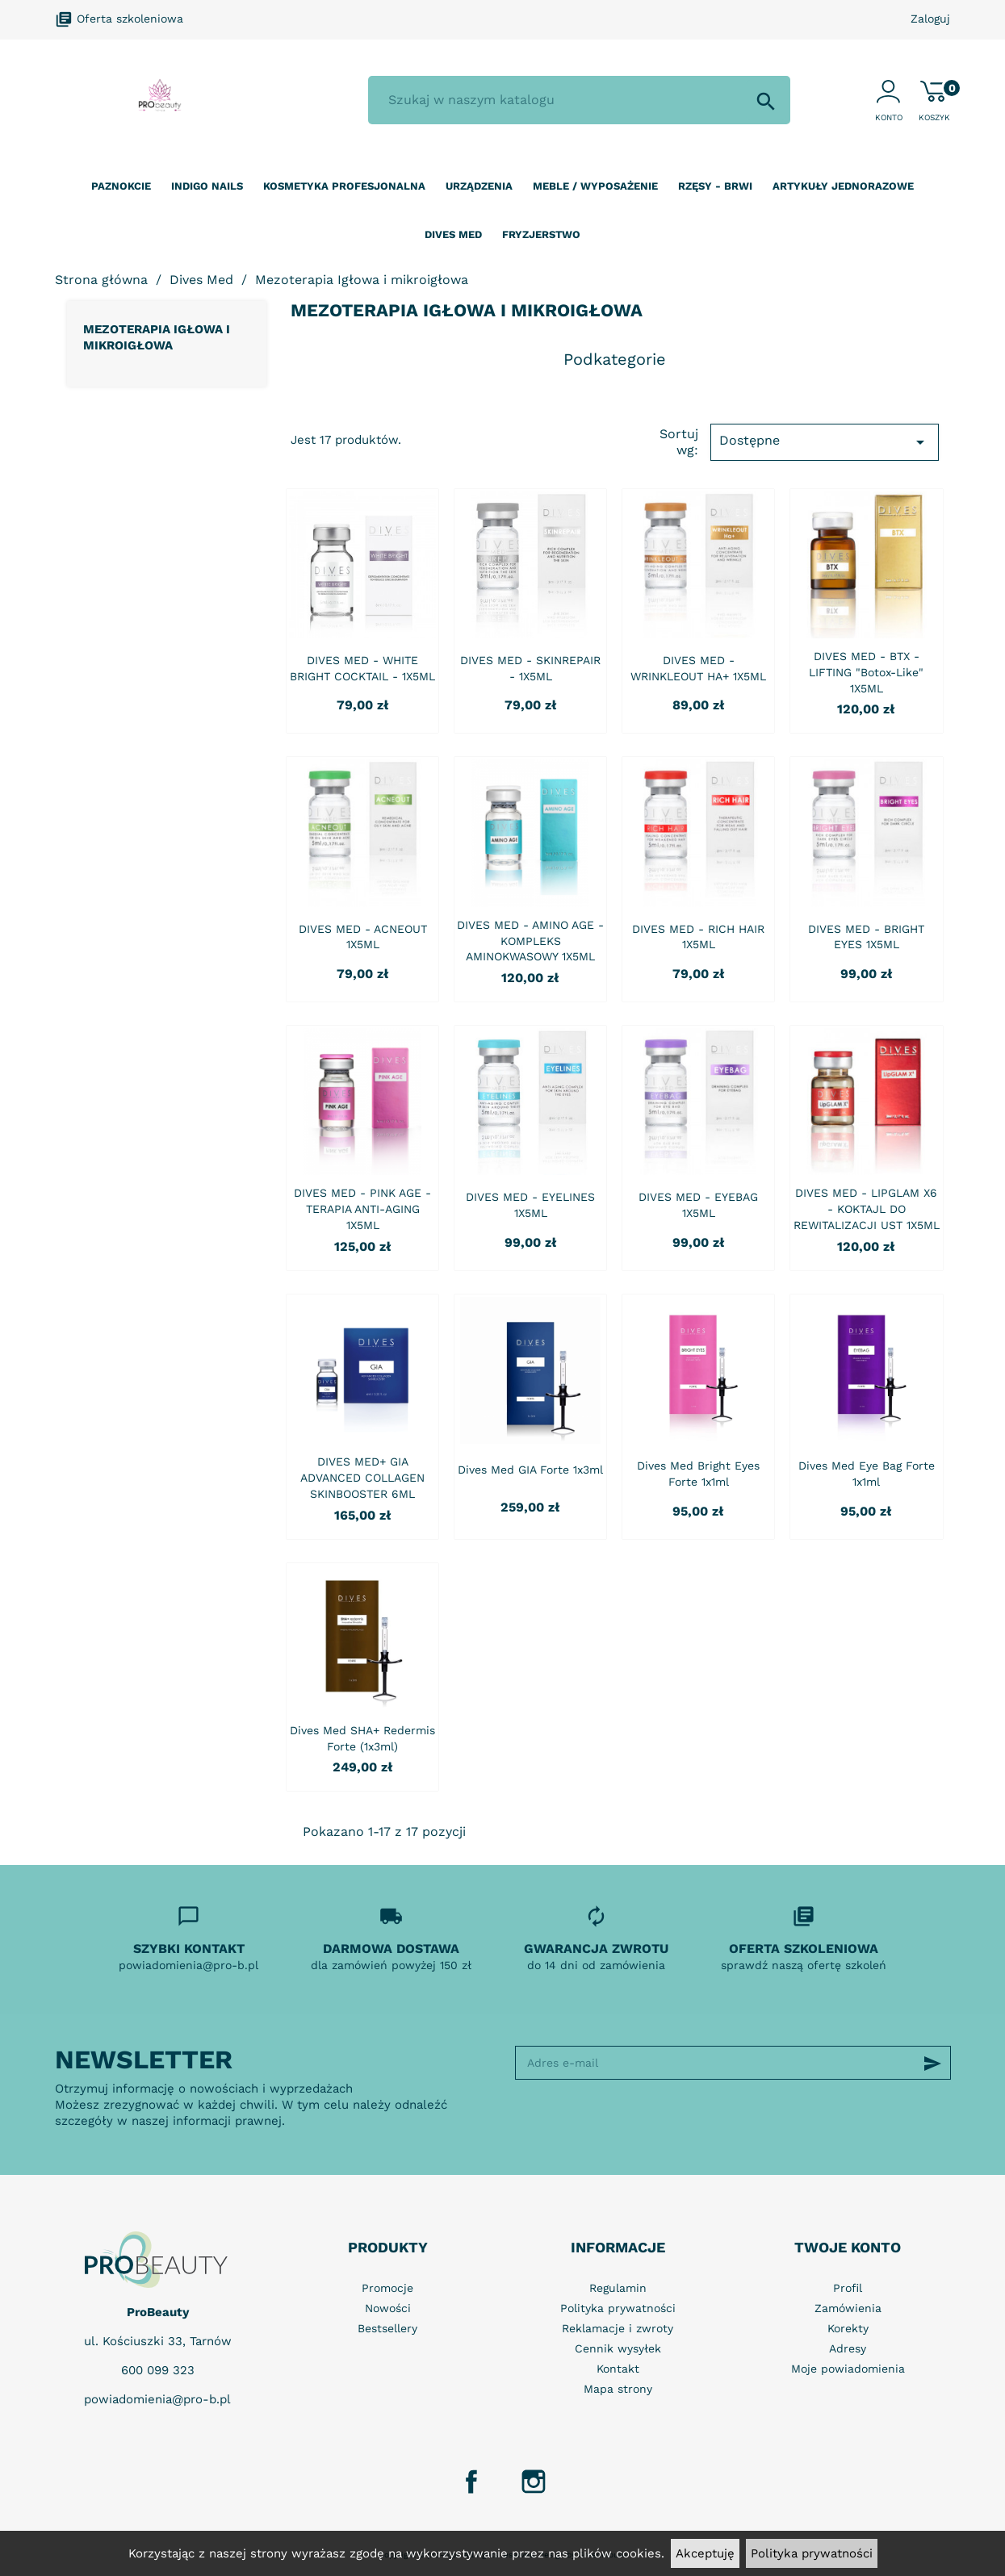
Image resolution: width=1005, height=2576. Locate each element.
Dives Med (453, 234)
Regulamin (618, 2287)
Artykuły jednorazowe (843, 186)
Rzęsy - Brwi (715, 186)
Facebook (471, 2481)
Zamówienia (847, 2308)
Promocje (387, 2287)
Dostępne (824, 442)
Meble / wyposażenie (595, 186)
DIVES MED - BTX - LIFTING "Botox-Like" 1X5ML (866, 672)
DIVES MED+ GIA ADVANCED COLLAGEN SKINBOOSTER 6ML (362, 1477)
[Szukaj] (578, 100)
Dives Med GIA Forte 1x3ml (530, 1469)
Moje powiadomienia (848, 2368)
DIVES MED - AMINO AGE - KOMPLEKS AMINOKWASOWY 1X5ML (530, 941)
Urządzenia (479, 186)
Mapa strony (618, 2388)
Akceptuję (705, 2553)
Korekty (848, 2328)
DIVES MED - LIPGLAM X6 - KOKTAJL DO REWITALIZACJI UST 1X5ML (867, 1209)
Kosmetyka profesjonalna (344, 186)
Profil (847, 2287)
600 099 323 (158, 2370)
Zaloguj (930, 18)
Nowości (388, 2308)
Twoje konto (847, 2247)
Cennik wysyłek (618, 2348)
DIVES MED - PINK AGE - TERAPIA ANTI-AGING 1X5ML (362, 1209)
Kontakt (618, 2368)
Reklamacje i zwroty (617, 2328)
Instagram (533, 2481)
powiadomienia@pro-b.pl (157, 2399)
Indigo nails (207, 186)
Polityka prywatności (812, 2553)
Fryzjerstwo (541, 234)
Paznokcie (121, 186)
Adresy (847, 2348)
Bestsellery (387, 2328)
